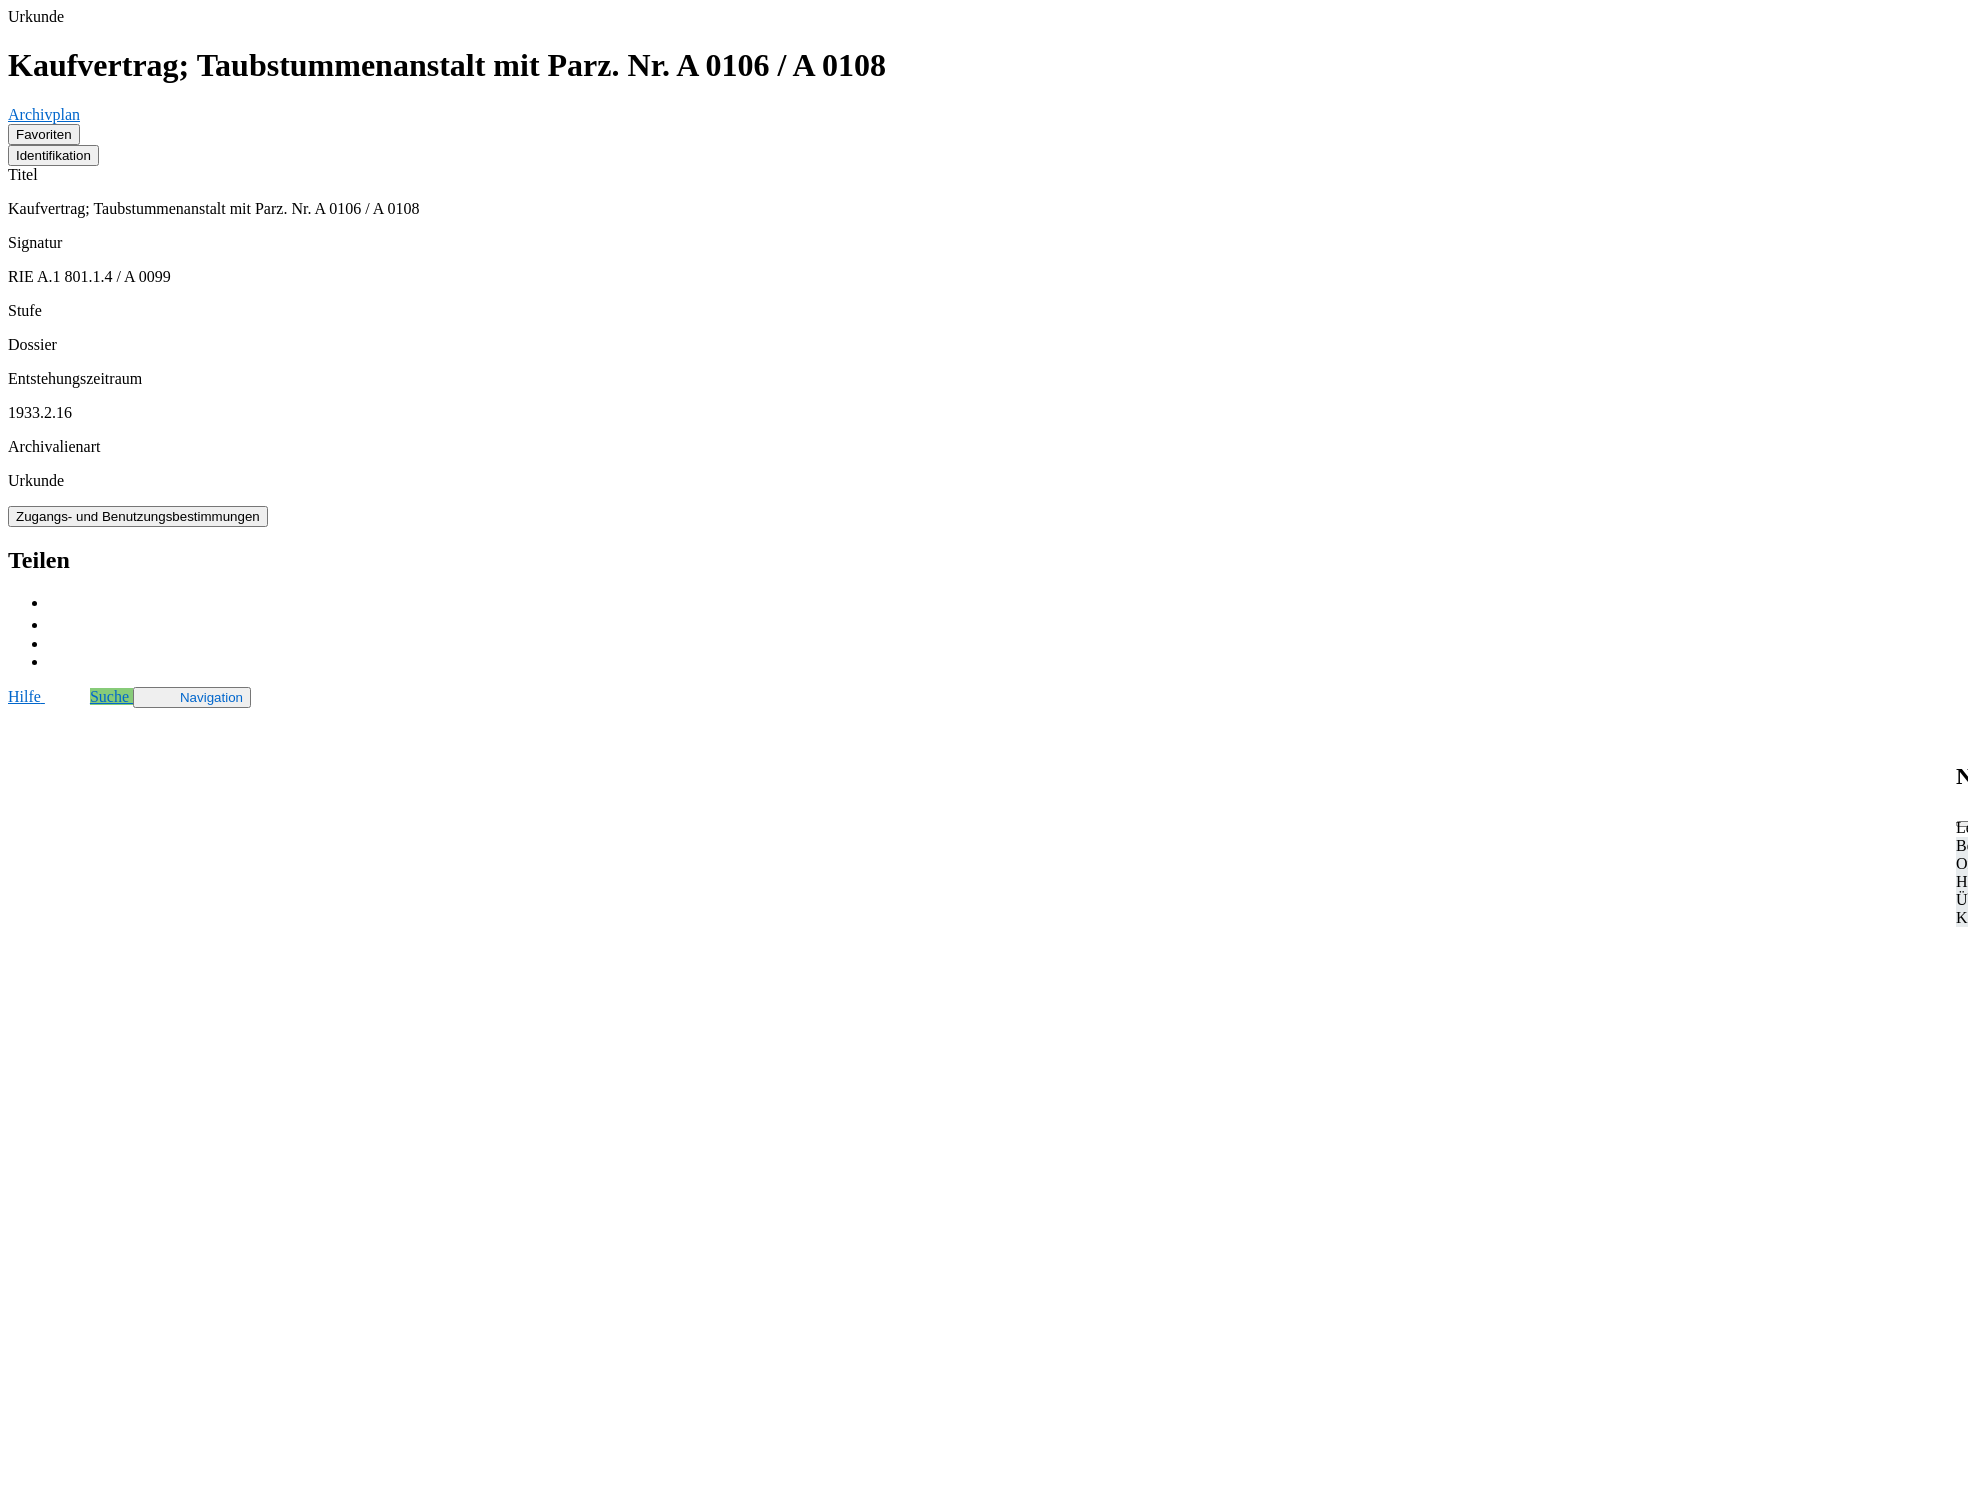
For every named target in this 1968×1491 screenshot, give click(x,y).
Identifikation (53, 155)
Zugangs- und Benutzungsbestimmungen (138, 516)
